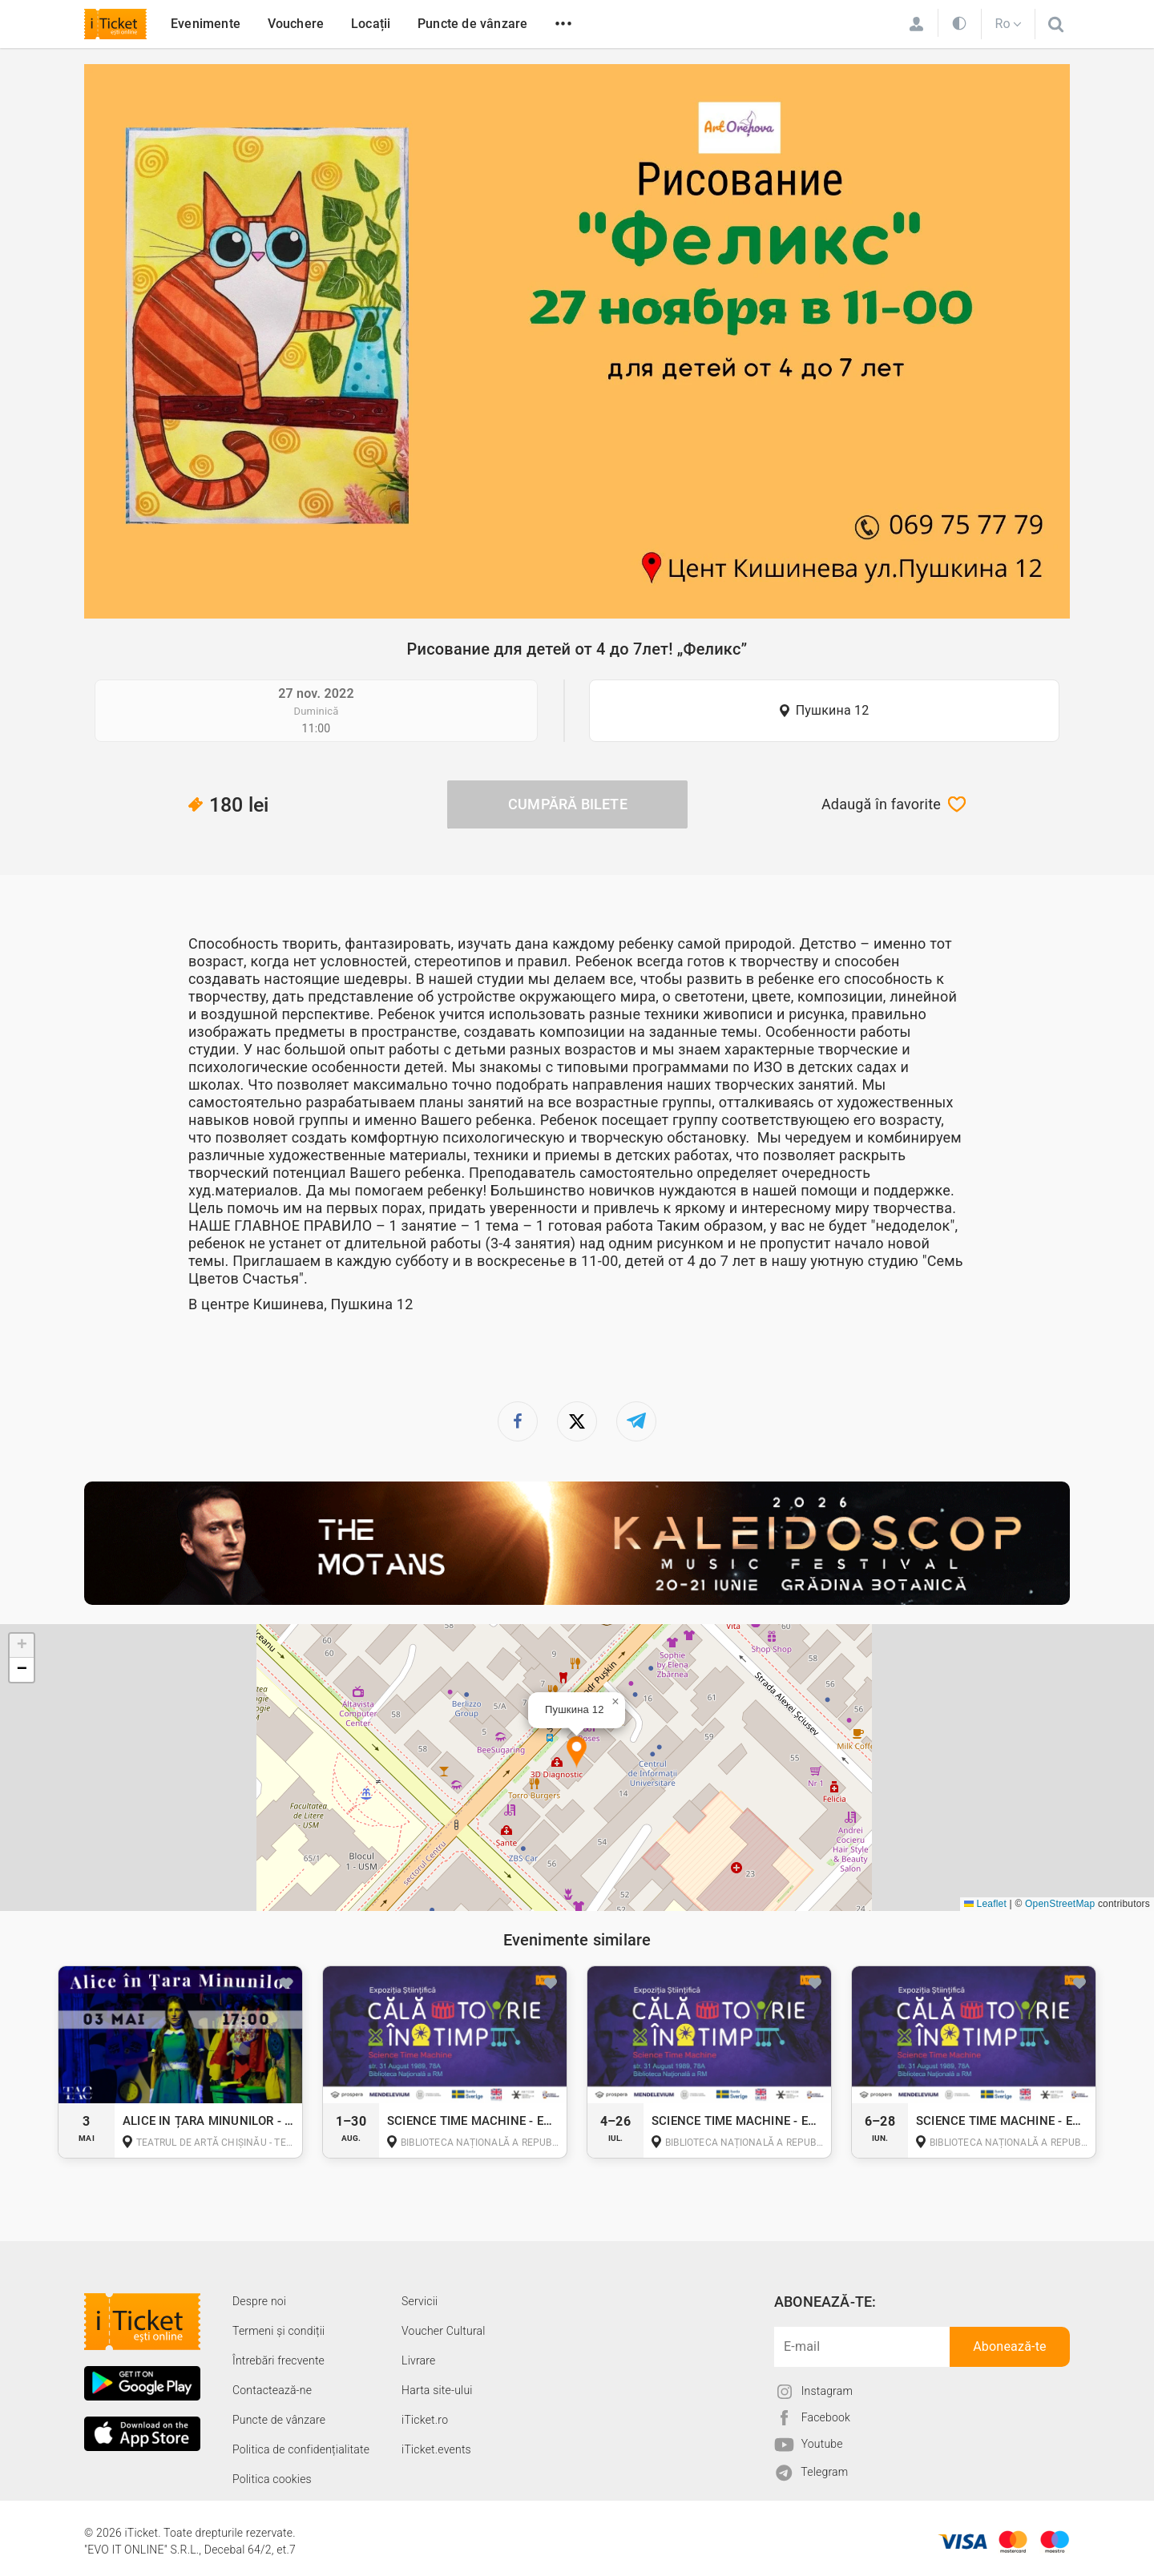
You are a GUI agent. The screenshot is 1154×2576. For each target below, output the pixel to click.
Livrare (418, 2360)
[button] (577, 1752)
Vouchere (296, 23)
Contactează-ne (272, 2390)
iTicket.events (436, 2449)
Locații (370, 23)
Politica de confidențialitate (300, 2449)
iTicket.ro (424, 2419)
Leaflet (985, 1903)
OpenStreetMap (1060, 1903)
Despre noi (259, 2301)
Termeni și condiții (278, 2330)
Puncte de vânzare (472, 23)
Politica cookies (272, 2479)
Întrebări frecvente (278, 2360)
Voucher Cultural (443, 2330)
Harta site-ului (437, 2390)
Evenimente (205, 23)
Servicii (419, 2301)
